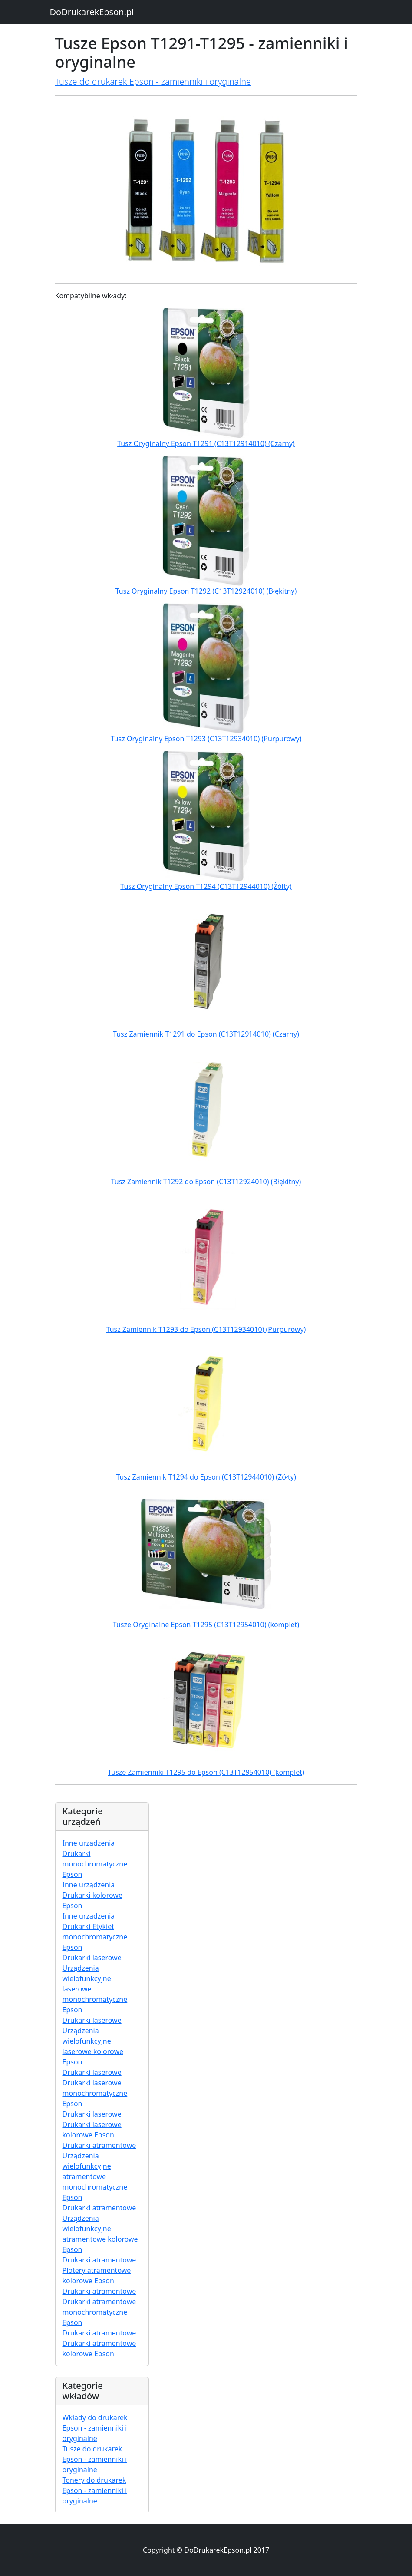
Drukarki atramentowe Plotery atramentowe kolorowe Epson (99, 2270)
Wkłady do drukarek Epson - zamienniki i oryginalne (95, 2428)
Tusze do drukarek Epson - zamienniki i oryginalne (153, 81)
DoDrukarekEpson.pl (92, 12)
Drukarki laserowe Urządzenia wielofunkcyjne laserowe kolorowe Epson (93, 2041)
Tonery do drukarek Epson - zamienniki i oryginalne (95, 2490)
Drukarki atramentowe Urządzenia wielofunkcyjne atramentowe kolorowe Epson (100, 2228)
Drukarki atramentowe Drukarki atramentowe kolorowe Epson (99, 2343)
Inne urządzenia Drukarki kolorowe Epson (92, 1895)
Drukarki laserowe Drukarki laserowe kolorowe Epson (92, 2124)
